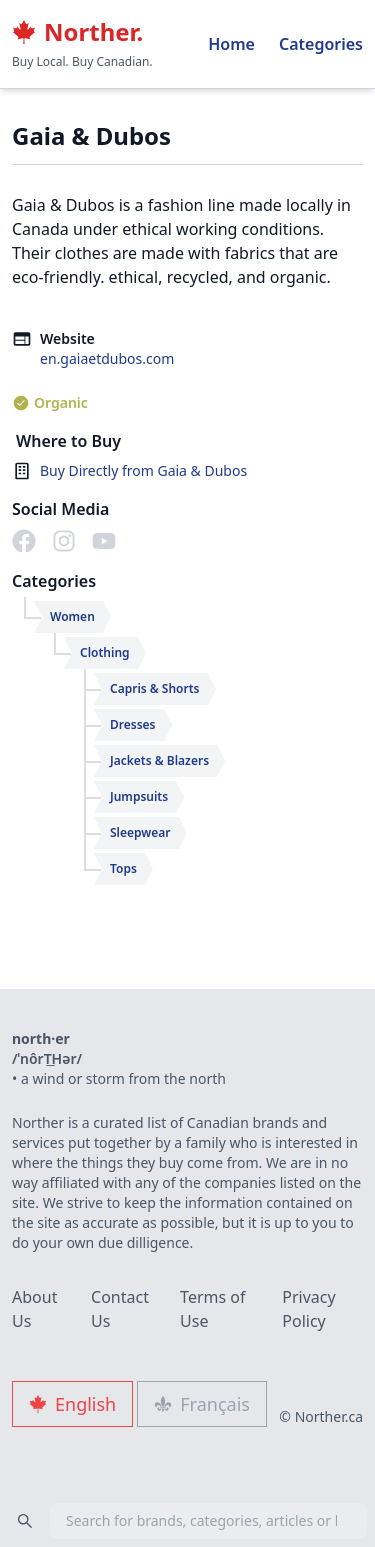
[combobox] (187, 1521)
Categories (321, 44)
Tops (123, 868)
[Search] (25, 1521)
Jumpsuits (139, 796)
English (72, 1404)
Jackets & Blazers (159, 760)
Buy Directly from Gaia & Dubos (143, 470)
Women (72, 616)
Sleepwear (140, 832)
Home (231, 44)
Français (202, 1404)
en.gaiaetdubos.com (107, 358)
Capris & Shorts (155, 688)
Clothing (105, 652)
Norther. (77, 32)
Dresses (133, 724)
